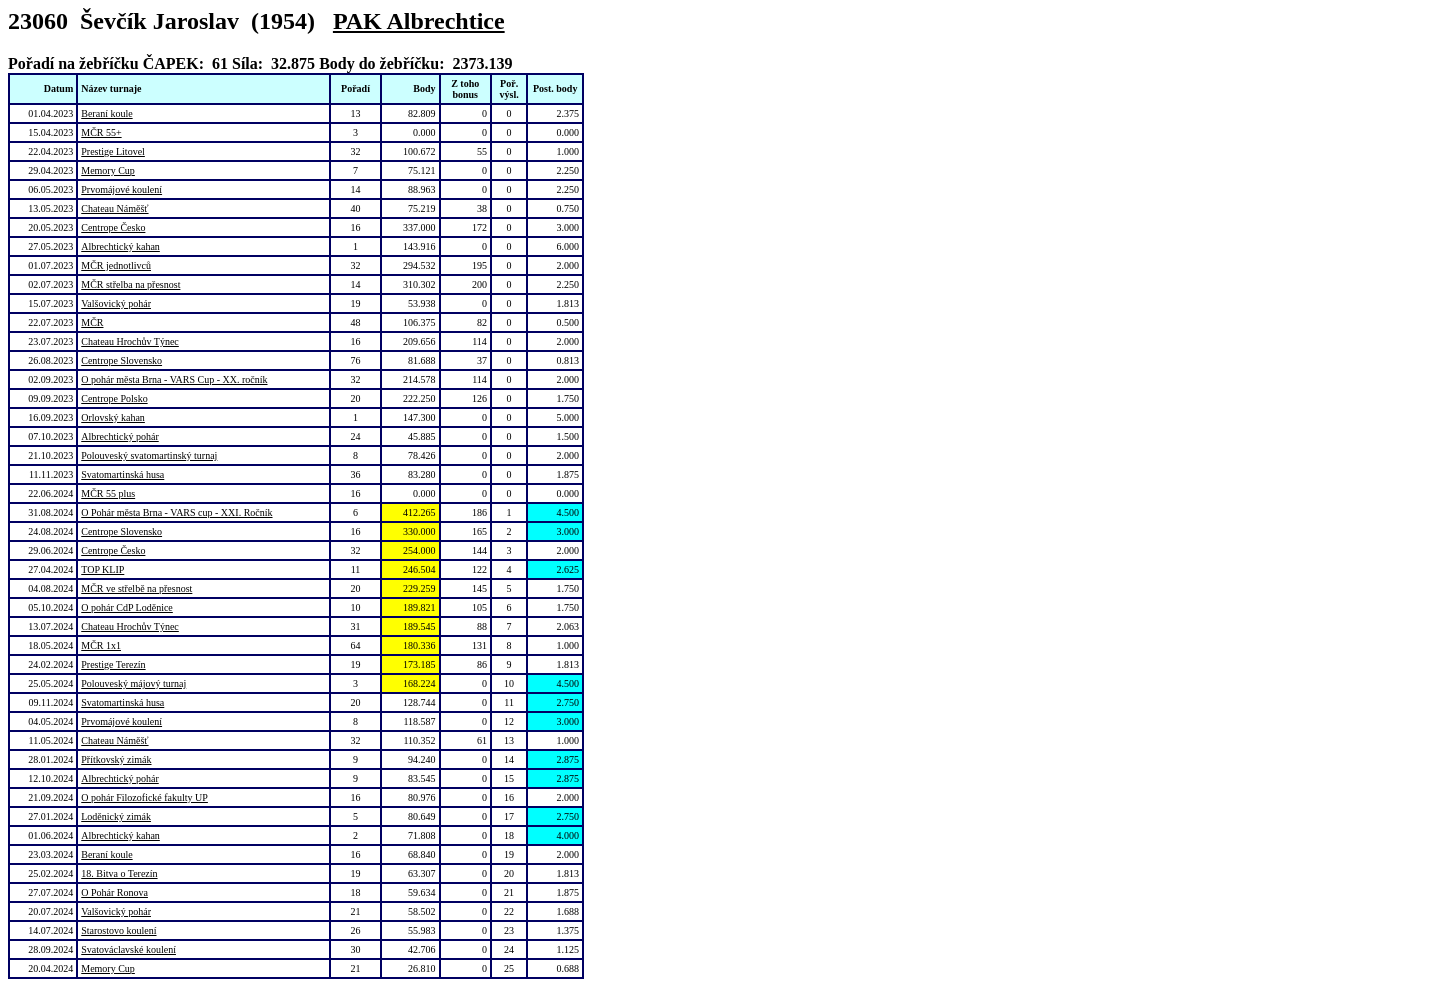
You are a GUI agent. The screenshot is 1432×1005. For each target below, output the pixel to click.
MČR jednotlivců (116, 265)
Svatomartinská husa (122, 474)
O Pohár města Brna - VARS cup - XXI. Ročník (176, 512)
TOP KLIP (102, 569)
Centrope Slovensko (121, 360)
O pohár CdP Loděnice (127, 607)
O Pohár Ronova (114, 892)
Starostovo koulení (118, 930)
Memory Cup (108, 170)
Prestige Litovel (113, 151)
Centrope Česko (113, 227)
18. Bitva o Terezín (119, 873)
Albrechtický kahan (120, 246)
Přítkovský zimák (116, 759)
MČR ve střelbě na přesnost (136, 588)
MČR (92, 322)
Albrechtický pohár (119, 436)
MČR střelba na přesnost (130, 284)
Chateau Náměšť (114, 208)
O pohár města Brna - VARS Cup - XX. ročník (174, 379)
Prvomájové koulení (121, 189)
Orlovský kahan (113, 417)
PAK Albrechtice (419, 21)
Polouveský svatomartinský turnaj (149, 455)
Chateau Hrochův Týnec (130, 341)
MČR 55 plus (108, 493)
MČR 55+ (101, 132)
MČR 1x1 (101, 645)
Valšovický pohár (116, 303)
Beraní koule (106, 113)
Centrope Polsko (114, 398)
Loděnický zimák (116, 816)
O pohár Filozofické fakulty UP (144, 797)
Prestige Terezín (113, 664)
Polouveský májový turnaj (133, 683)
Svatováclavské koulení (128, 949)
